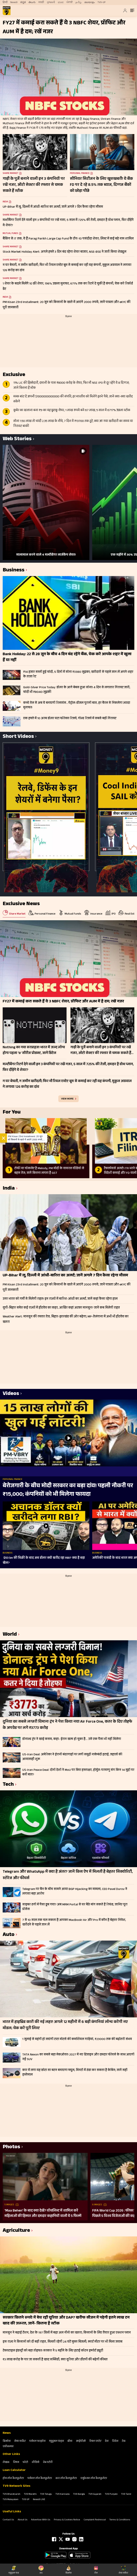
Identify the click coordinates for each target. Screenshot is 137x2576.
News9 (13, 2)
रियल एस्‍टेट (95, 2441)
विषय (16, 2462)
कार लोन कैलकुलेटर (66, 2478)
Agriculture (16, 2231)
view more (67, 1098)
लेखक (6, 2462)
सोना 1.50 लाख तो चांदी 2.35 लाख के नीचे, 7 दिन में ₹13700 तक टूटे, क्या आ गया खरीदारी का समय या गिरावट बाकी (73, 424)
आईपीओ (81, 2441)
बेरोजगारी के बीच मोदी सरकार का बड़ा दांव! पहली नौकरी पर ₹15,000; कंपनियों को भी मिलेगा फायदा (68, 1490)
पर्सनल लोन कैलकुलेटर (39, 2478)
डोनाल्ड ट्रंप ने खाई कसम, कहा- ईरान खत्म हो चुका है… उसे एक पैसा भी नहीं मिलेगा (71, 1739)
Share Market (10, 215)
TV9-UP (102, 2)
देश (106, 2441)
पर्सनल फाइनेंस (37, 2441)
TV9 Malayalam (10, 2500)
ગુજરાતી (51, 2)
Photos (11, 2147)
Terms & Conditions (119, 2520)
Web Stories (17, 439)
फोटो (25, 2462)
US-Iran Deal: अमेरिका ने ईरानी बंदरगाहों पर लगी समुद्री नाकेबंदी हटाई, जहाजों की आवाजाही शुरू (72, 1756)
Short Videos (18, 737)
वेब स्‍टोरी (48, 2462)
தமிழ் (78, 2)
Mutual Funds (10, 234)
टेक (124, 2441)
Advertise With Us (40, 2520)
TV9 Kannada (62, 2494)
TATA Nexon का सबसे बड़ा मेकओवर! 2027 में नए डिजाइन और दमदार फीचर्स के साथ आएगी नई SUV (78, 2057)
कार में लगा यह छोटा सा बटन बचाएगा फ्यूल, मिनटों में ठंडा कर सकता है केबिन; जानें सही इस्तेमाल (74, 2072)
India (5, 202)
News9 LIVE (39, 2500)
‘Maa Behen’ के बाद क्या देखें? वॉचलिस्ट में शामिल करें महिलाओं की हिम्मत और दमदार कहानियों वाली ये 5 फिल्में (43, 2213)
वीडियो (35, 2462)
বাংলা (61, 2)
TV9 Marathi (30, 2494)
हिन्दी (5, 2)
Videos (11, 1394)
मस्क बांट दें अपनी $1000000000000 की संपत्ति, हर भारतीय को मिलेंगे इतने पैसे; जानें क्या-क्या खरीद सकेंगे (73, 399)
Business (13, 570)
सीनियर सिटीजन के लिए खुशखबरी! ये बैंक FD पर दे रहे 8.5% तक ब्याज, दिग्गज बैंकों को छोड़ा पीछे (101, 185)
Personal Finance (80, 174)
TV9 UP (25, 2500)
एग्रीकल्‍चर (8, 2446)
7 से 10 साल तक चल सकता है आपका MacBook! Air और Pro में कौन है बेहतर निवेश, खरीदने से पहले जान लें (74, 1922)
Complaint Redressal (95, 2520)
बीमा (69, 2441)
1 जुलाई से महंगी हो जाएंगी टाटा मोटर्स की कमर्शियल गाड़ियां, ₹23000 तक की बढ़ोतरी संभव (77, 2039)
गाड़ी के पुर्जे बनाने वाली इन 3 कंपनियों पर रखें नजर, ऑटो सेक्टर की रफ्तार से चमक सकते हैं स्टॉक (34, 185)
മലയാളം (89, 2)
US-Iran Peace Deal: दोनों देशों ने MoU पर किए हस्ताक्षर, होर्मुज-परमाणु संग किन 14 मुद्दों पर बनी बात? (78, 1772)
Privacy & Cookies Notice (67, 2520)
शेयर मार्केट (20, 2441)
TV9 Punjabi (111, 2494)
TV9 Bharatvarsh (11, 2494)
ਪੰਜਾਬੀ (69, 2)
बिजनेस (7, 2441)
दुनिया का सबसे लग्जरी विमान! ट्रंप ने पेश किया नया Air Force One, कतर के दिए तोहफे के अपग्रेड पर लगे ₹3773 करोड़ (67, 1725)
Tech (8, 1784)
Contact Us (8, 2520)
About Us (22, 2520)
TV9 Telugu (46, 2494)
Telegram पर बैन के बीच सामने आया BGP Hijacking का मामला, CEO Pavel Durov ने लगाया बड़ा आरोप (74, 1891)
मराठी (41, 2)
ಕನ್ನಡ (23, 2)
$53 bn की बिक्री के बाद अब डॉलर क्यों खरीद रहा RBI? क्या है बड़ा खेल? (44, 1561)
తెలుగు (32, 2)
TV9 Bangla (79, 2494)
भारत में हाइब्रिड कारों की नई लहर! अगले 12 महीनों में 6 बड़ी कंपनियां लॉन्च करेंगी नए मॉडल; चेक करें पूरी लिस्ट (65, 2025)
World (10, 1634)
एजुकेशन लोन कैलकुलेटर (93, 2478)
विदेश (115, 2441)
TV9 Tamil (126, 2494)
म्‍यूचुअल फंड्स (56, 2441)
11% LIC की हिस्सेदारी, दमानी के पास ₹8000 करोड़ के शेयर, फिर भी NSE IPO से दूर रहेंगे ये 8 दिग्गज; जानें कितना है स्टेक (71, 386)
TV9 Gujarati (94, 2494)
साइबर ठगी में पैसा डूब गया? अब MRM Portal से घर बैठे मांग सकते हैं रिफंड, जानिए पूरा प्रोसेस (74, 1907)
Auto (8, 1935)
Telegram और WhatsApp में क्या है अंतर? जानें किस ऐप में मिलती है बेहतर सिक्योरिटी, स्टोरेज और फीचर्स (68, 1875)
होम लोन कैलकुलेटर (13, 2478)
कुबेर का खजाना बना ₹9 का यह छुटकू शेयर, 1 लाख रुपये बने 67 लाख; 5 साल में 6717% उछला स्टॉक (71, 410)
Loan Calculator (14, 2470)
